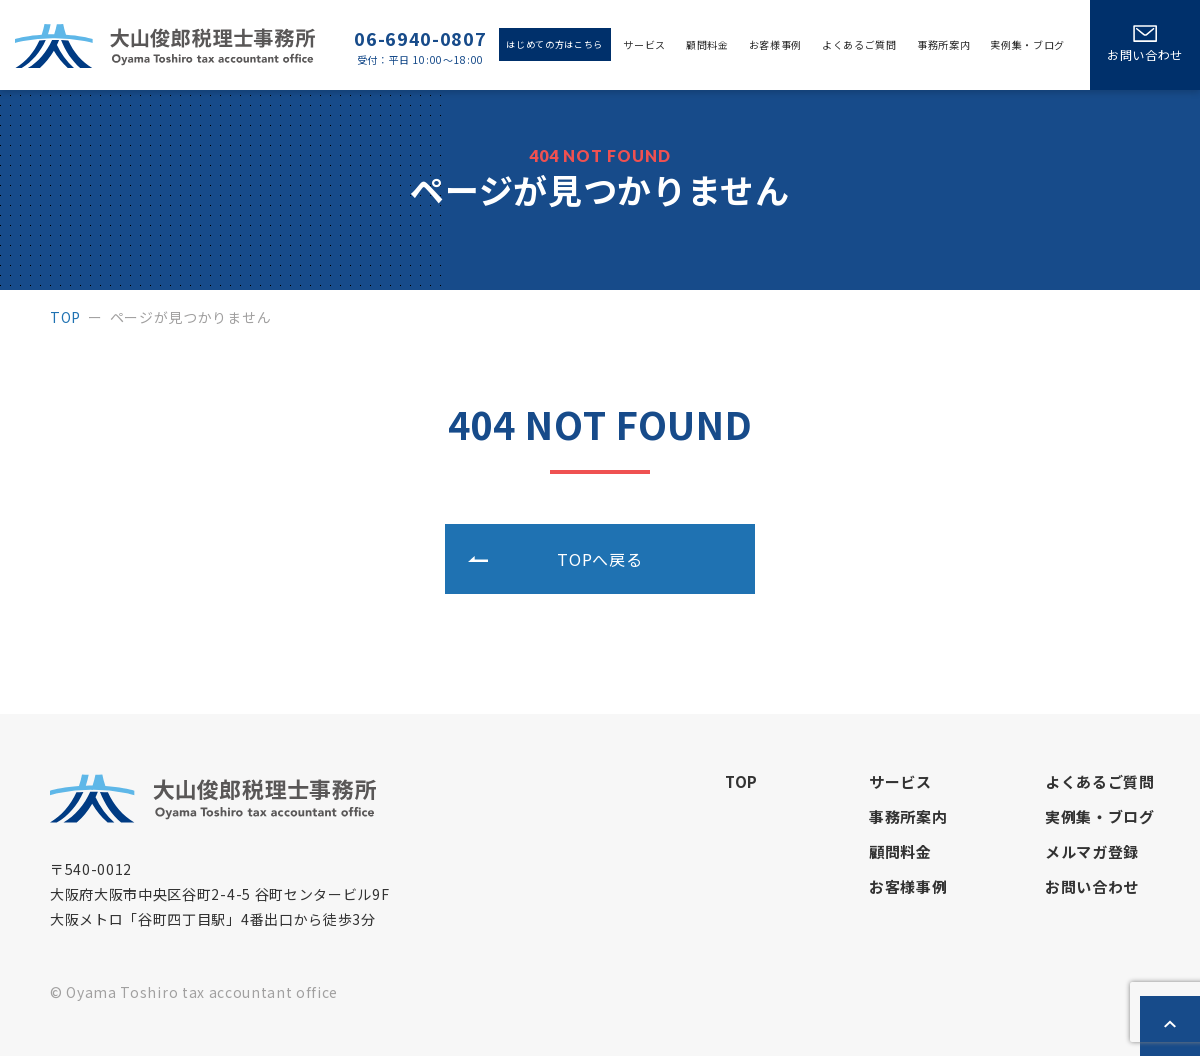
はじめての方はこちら (554, 44)
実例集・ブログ (1027, 44)
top (65, 317)
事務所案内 (943, 44)
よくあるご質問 (859, 44)
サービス (644, 44)
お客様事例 (775, 44)
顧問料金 (707, 44)
